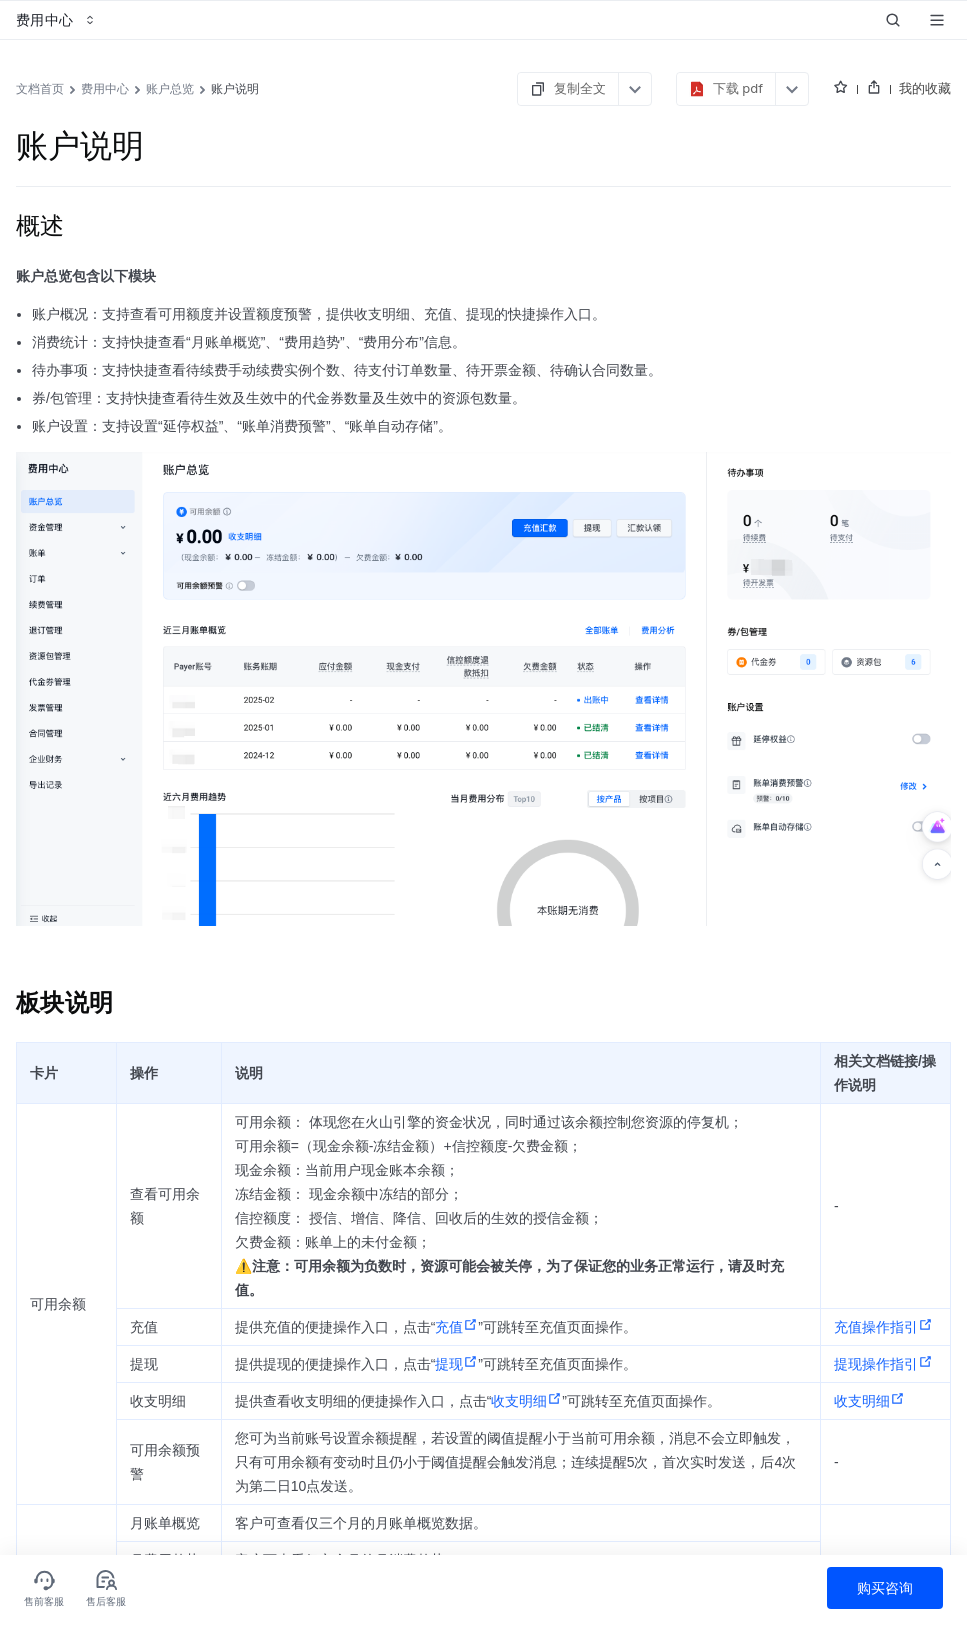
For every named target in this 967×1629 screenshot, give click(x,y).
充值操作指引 (883, 1327)
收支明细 (526, 1401)
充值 (456, 1327)
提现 (456, 1364)
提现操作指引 (883, 1364)
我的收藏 (925, 88)
